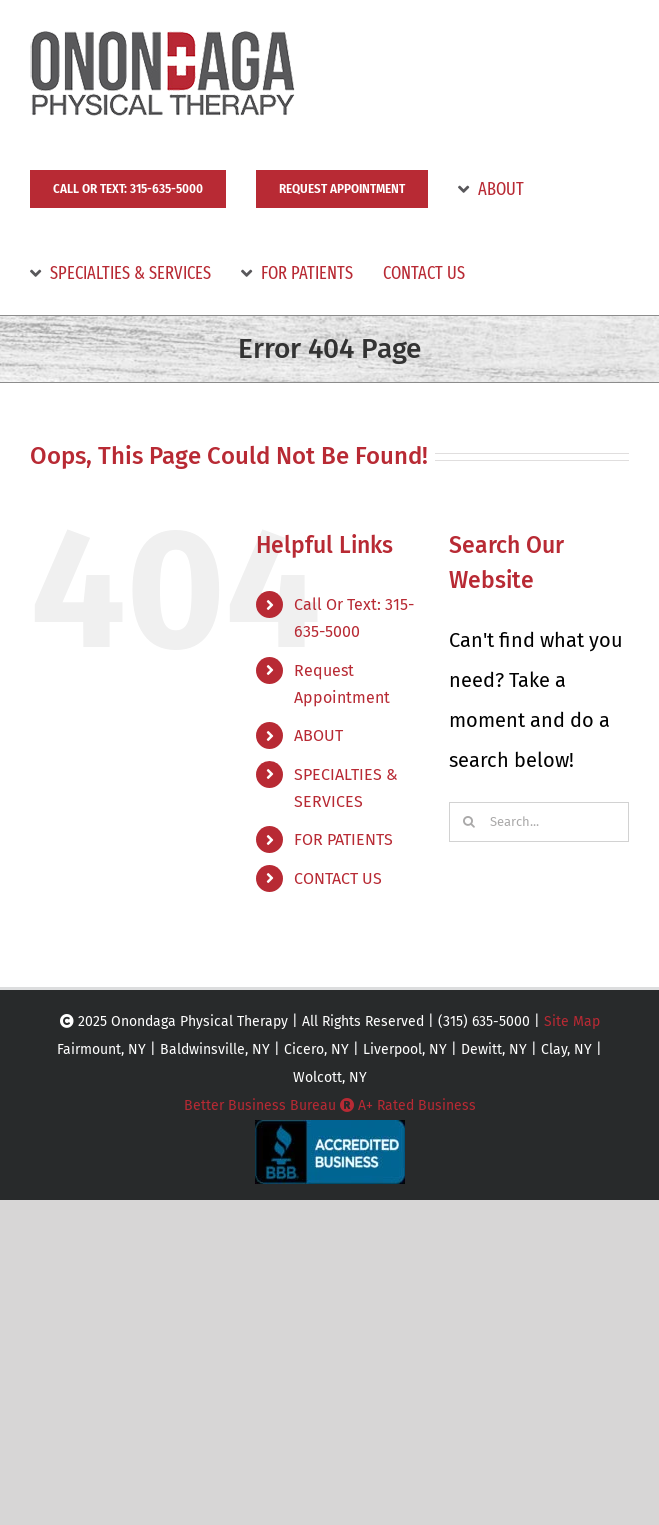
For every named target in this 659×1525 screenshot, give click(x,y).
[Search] (469, 822)
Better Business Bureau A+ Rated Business (330, 1105)
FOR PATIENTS (343, 839)
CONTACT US (338, 878)
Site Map (572, 1021)
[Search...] (539, 822)
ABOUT (318, 735)
